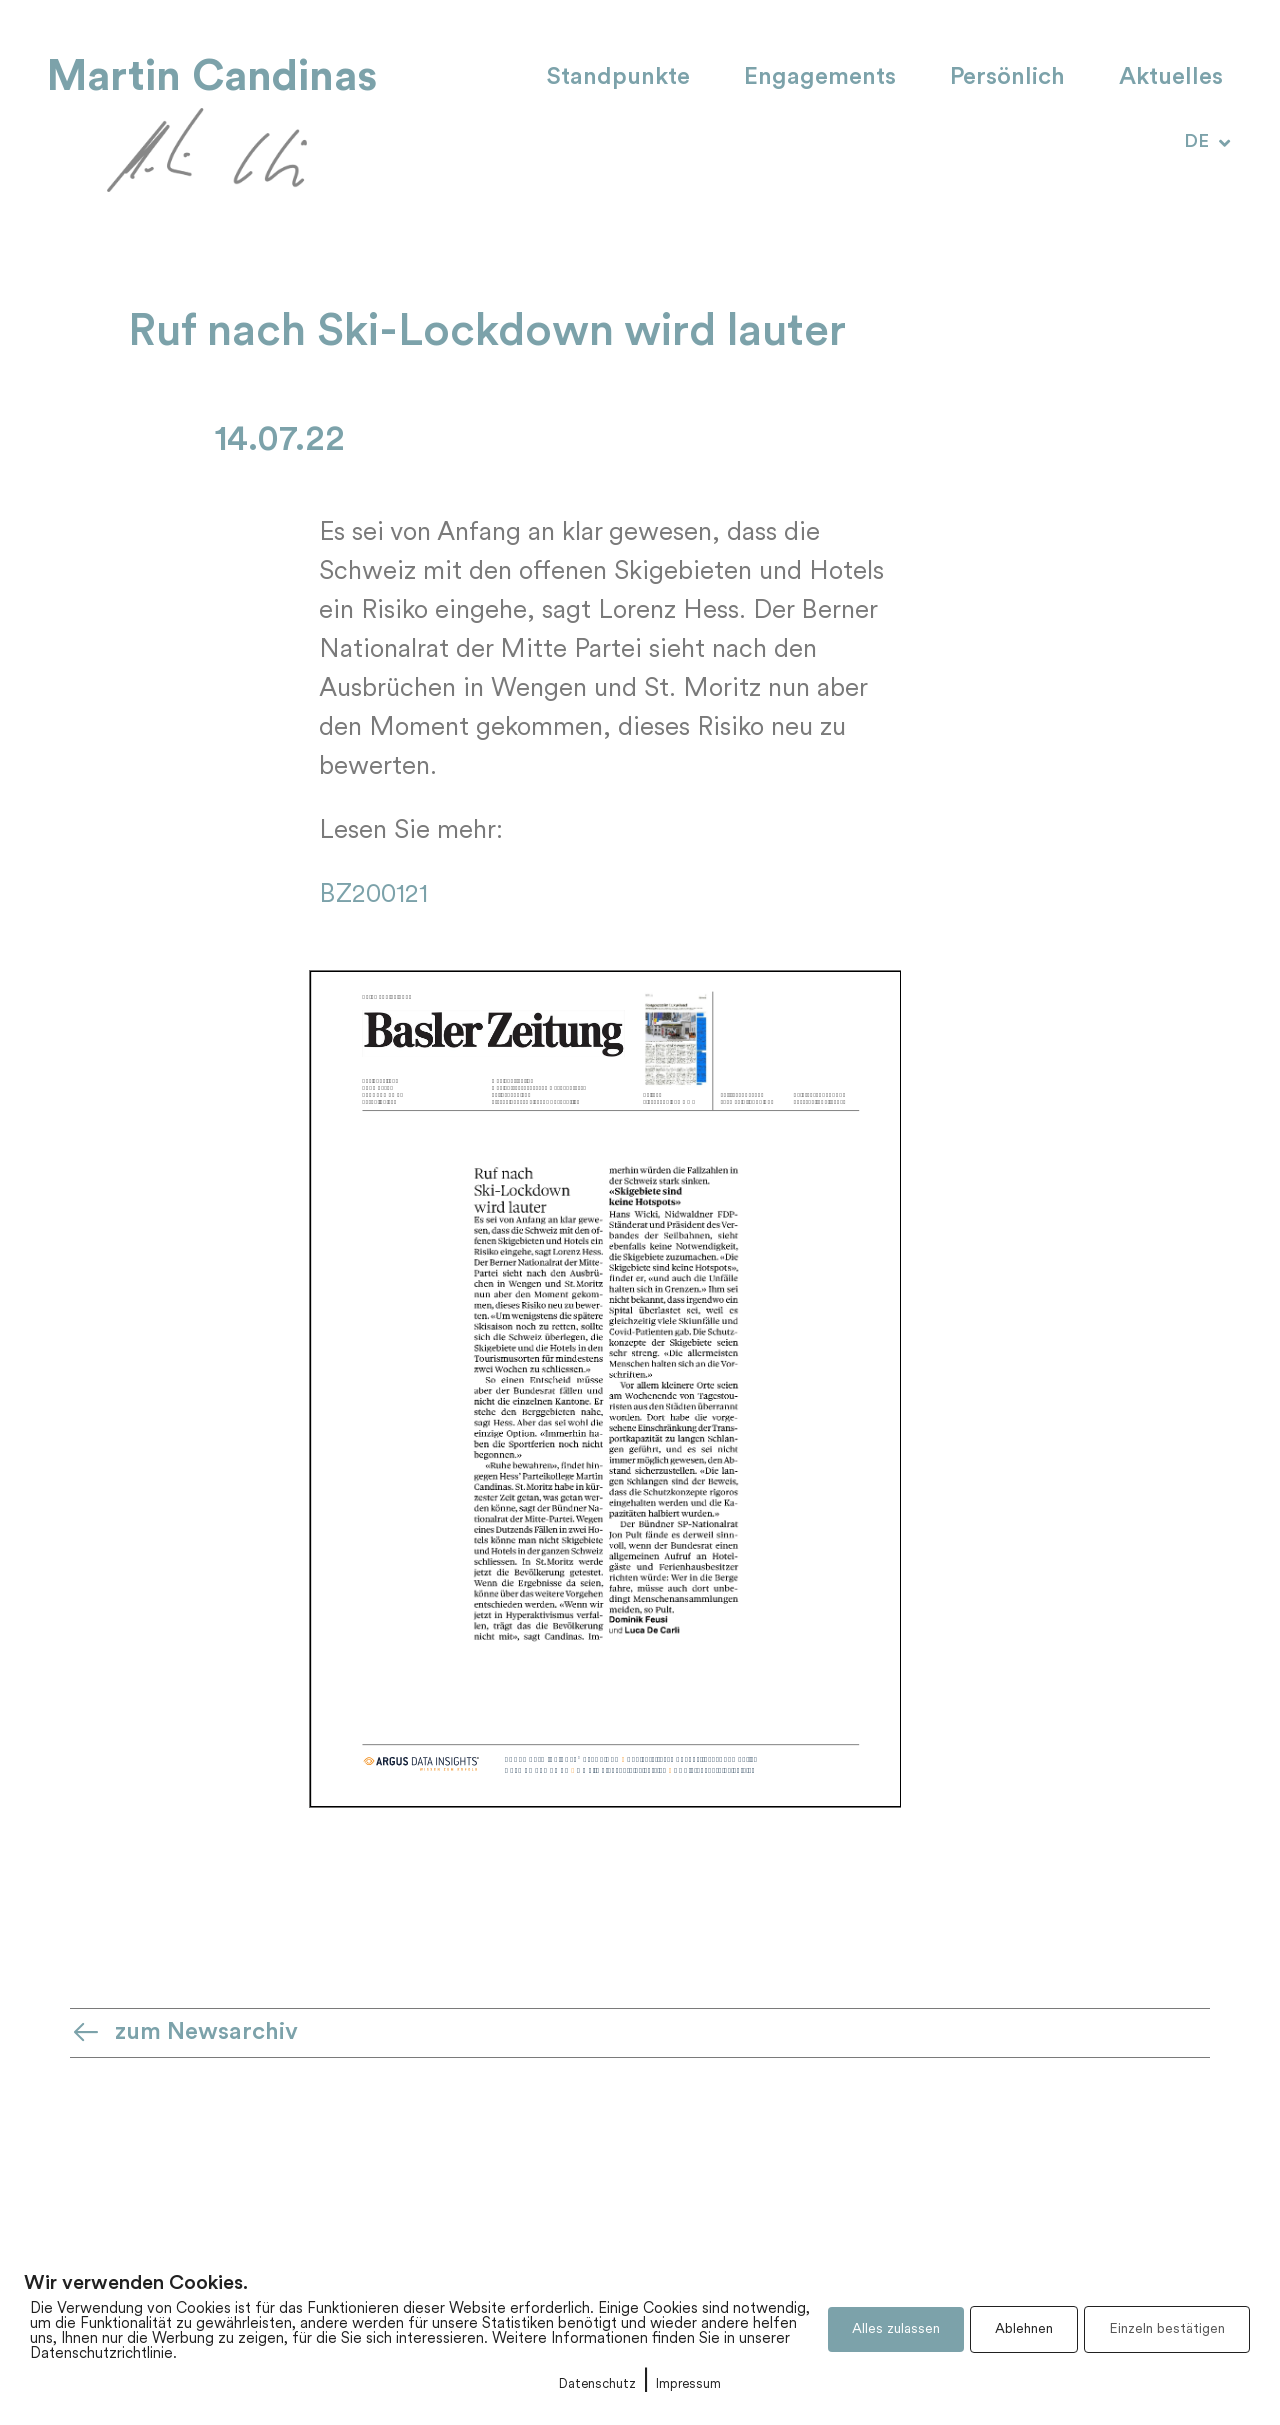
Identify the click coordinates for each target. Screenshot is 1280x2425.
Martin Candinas (212, 76)
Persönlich (1007, 78)
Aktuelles (1171, 78)
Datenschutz (597, 2384)
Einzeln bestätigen (1167, 2329)
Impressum (688, 2384)
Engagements (820, 78)
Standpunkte (618, 78)
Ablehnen (1024, 2329)
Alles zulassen (896, 2329)
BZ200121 (373, 895)
